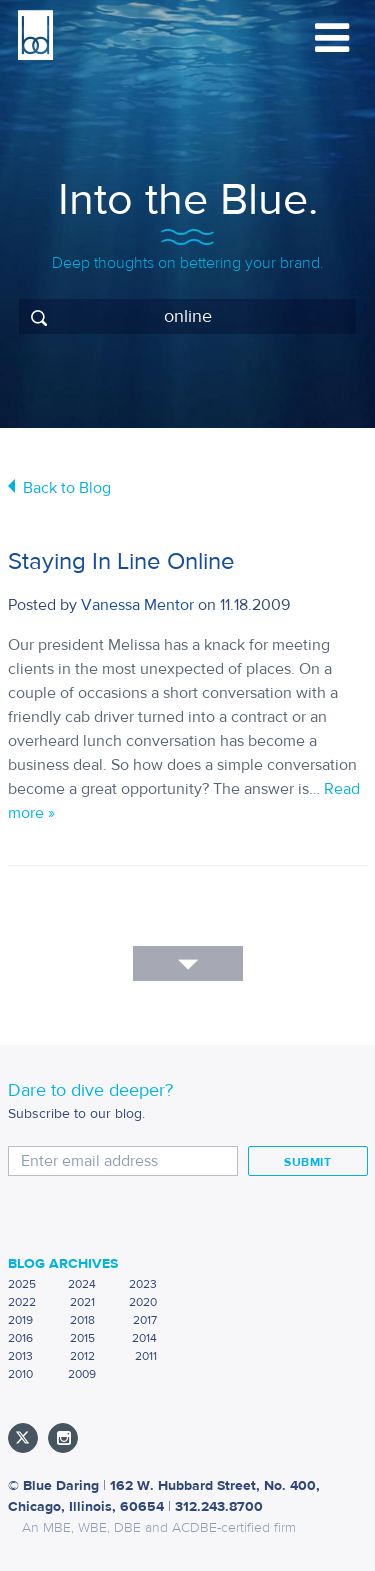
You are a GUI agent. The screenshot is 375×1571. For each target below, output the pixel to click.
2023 (143, 1284)
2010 (20, 1374)
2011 (146, 1356)
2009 (82, 1374)
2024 (82, 1284)
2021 (82, 1302)
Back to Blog (67, 488)
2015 (82, 1338)
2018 (82, 1320)
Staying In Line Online (121, 561)
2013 (20, 1356)
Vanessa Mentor (137, 605)
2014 (144, 1338)
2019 (20, 1320)
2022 (22, 1302)
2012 (82, 1356)
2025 (22, 1284)
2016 (20, 1338)
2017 (145, 1320)
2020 (143, 1302)
